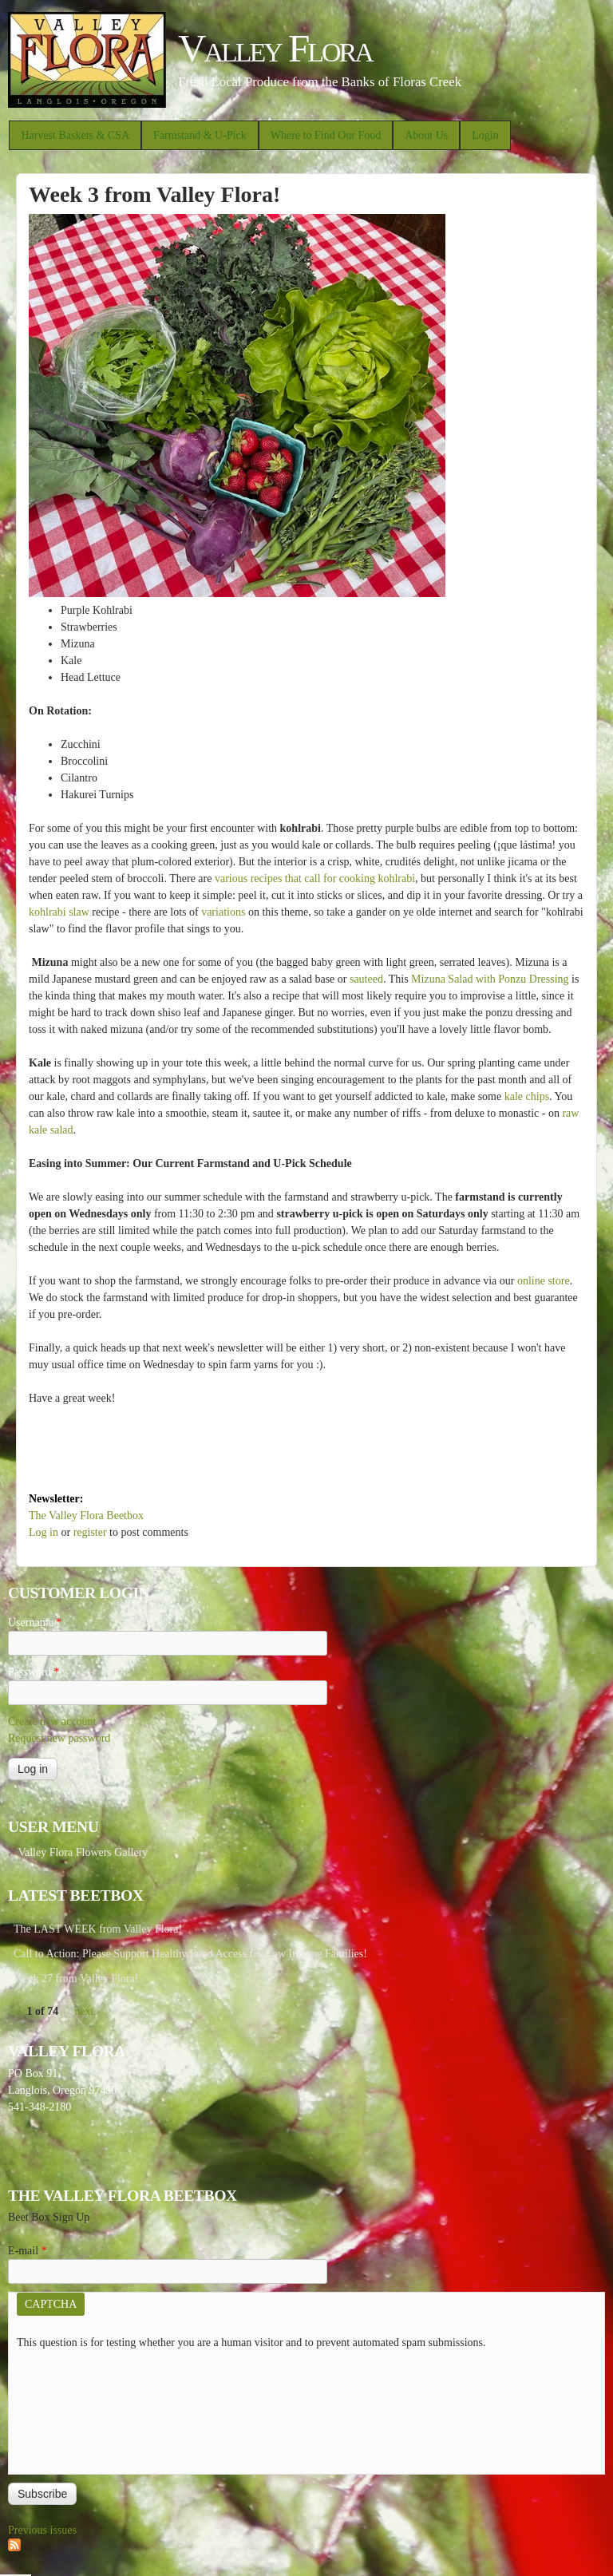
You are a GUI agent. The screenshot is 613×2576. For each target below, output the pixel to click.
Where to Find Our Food (326, 135)
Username (34, 1622)
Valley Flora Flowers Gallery (83, 1852)
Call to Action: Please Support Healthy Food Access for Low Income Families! (190, 1954)
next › (87, 2011)
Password (33, 1672)
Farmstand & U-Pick (200, 135)
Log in (43, 1532)
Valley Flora (275, 48)
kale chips (526, 1096)
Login (485, 135)
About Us (426, 135)
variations (223, 912)
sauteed (366, 979)
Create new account (52, 1721)
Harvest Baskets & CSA (75, 135)
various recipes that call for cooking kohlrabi (315, 878)
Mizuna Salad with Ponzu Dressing (490, 979)
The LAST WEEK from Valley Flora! (98, 1929)
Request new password (59, 1738)
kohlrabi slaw (59, 912)
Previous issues (42, 2530)
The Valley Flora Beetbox (86, 1515)
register (90, 1532)
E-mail (27, 2251)
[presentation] (82, 2408)
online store (543, 1281)
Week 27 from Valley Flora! (76, 1978)
